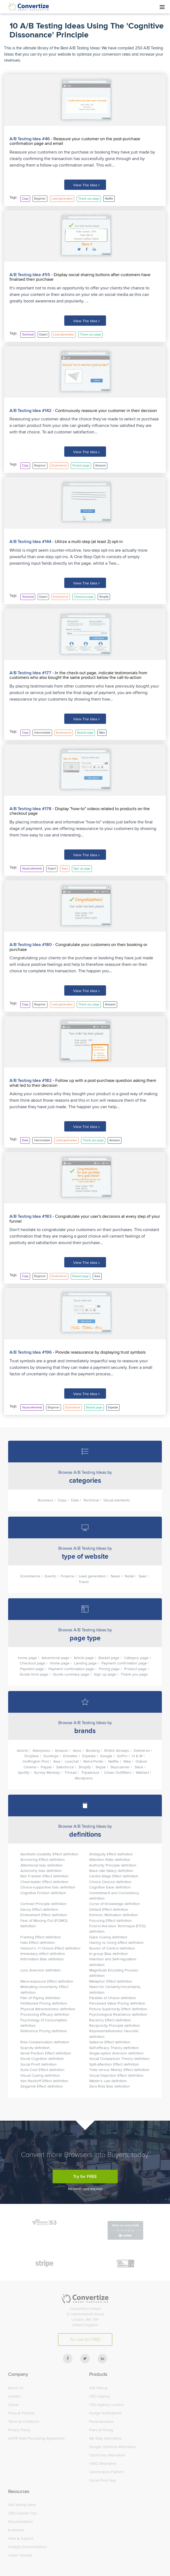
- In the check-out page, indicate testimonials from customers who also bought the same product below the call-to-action (78, 674)
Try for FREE (85, 2174)
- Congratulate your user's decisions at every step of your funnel (84, 1217)
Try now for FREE (85, 2337)
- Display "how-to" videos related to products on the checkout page (79, 810)
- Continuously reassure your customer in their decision (104, 410)
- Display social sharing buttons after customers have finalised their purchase (79, 277)
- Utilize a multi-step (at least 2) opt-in (87, 541)
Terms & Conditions (23, 2419)
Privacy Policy (19, 2427)
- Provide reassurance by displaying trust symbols (99, 1350)
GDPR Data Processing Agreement (36, 2436)
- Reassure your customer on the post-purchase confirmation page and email (74, 141)
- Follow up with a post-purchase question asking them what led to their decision (82, 1081)
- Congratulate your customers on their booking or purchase (78, 945)
